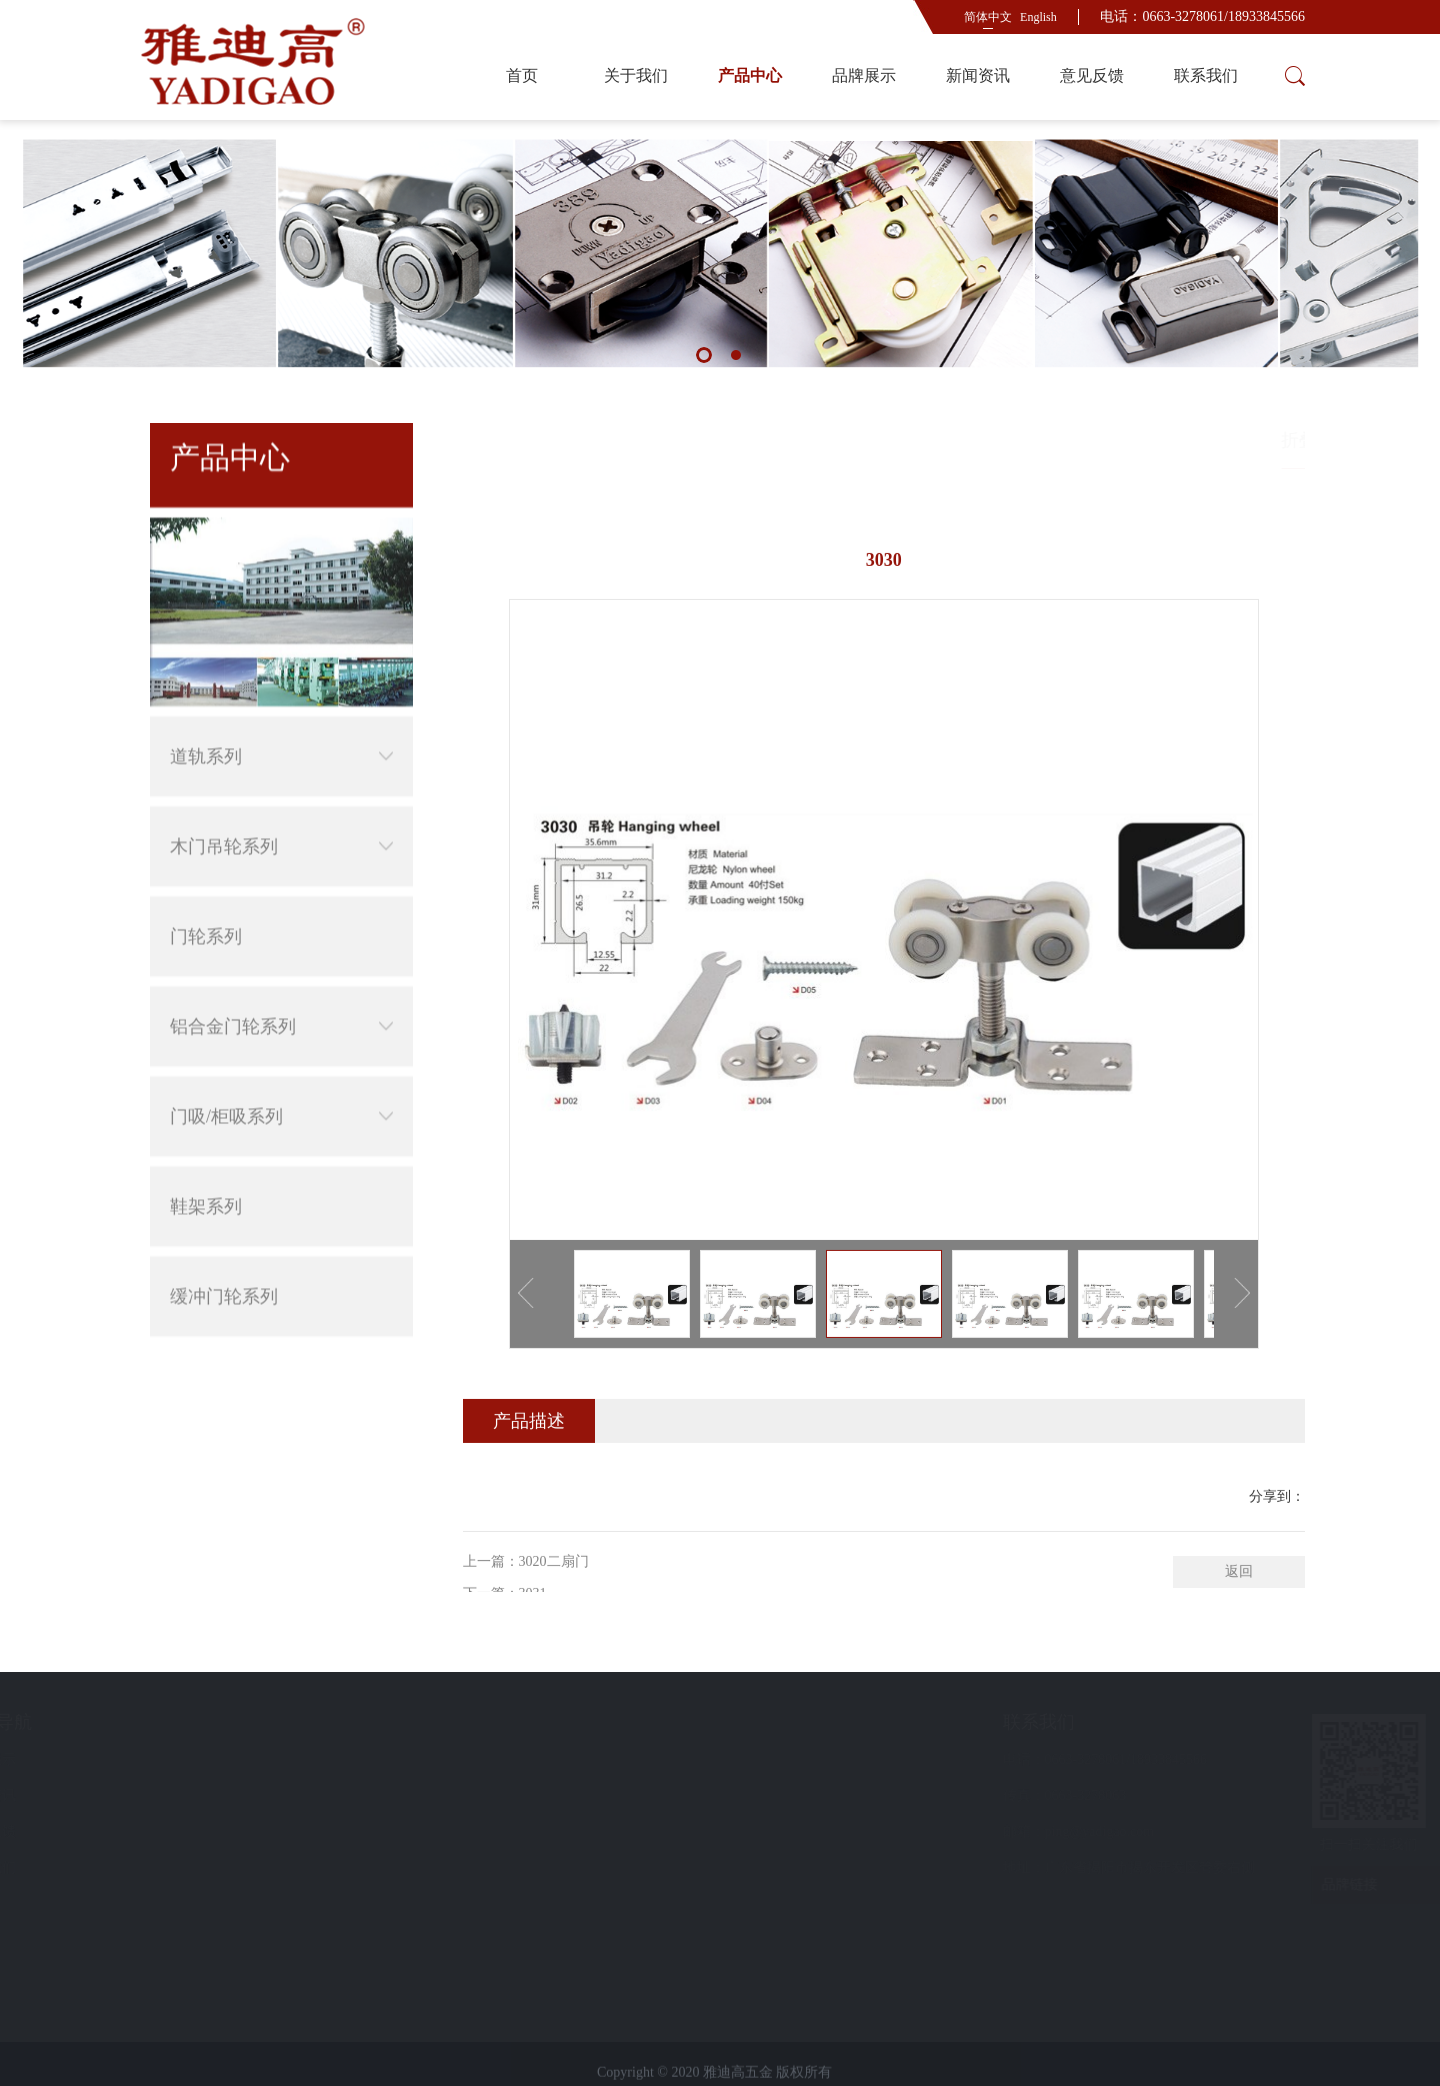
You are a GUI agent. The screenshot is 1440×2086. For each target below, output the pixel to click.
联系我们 (1206, 75)
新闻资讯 (978, 75)
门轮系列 (206, 874)
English (1038, 17)
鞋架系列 (206, 1144)
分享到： (1277, 1568)
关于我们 (636, 75)
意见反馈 (1092, 75)
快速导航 (188, 1722)
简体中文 (988, 17)
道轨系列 (281, 694)
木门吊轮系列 (281, 784)
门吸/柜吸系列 (281, 1054)
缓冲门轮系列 (224, 1234)
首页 (522, 75)
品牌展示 (864, 75)
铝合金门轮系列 (281, 964)
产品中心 (750, 75)
